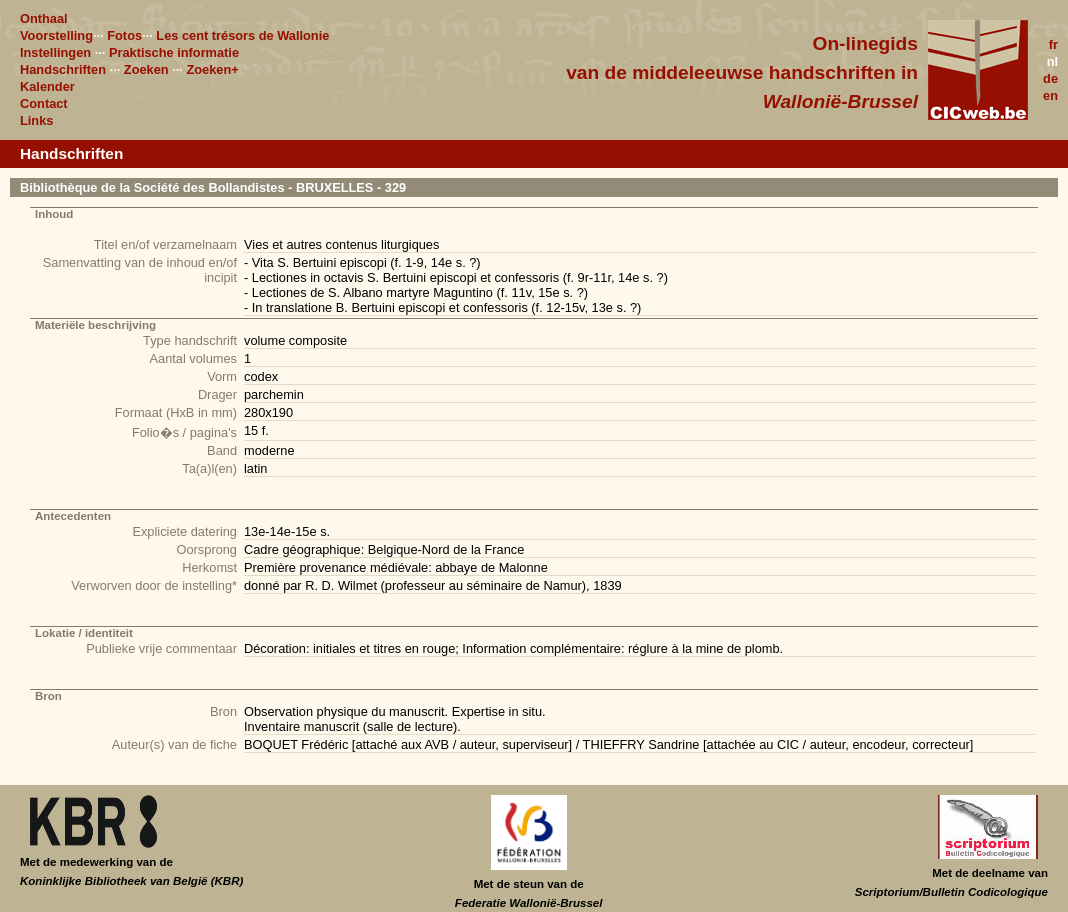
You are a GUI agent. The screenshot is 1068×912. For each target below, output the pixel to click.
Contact (44, 103)
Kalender (47, 86)
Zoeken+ (212, 69)
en (1050, 95)
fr (1053, 44)
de (1050, 78)
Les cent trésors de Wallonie (242, 35)
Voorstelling (56, 35)
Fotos (124, 35)
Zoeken (146, 69)
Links (36, 120)
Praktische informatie (174, 52)
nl (1052, 61)
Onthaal (44, 18)
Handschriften (63, 69)
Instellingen (55, 52)
